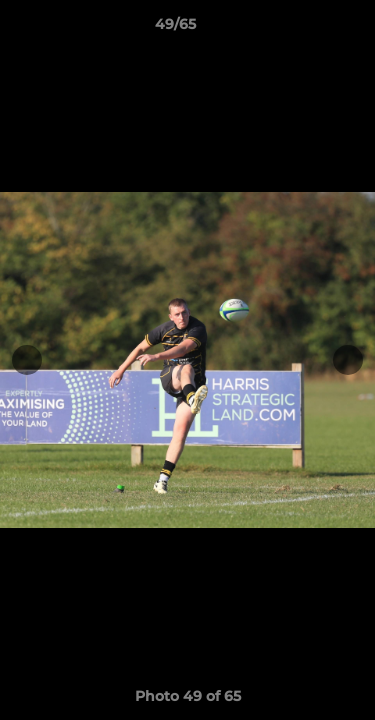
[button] (303, 29)
